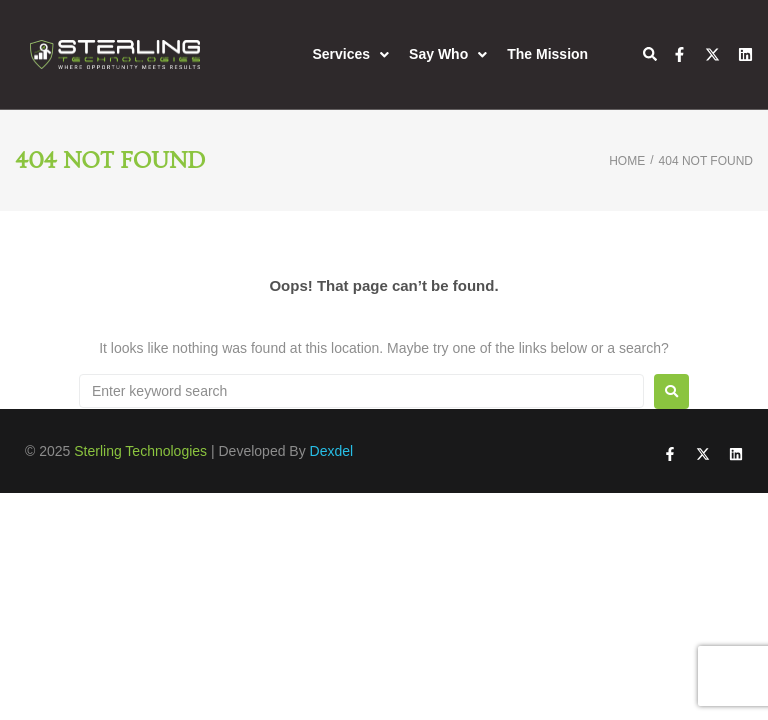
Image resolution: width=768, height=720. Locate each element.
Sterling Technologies (140, 451)
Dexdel (332, 451)
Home (627, 161)
